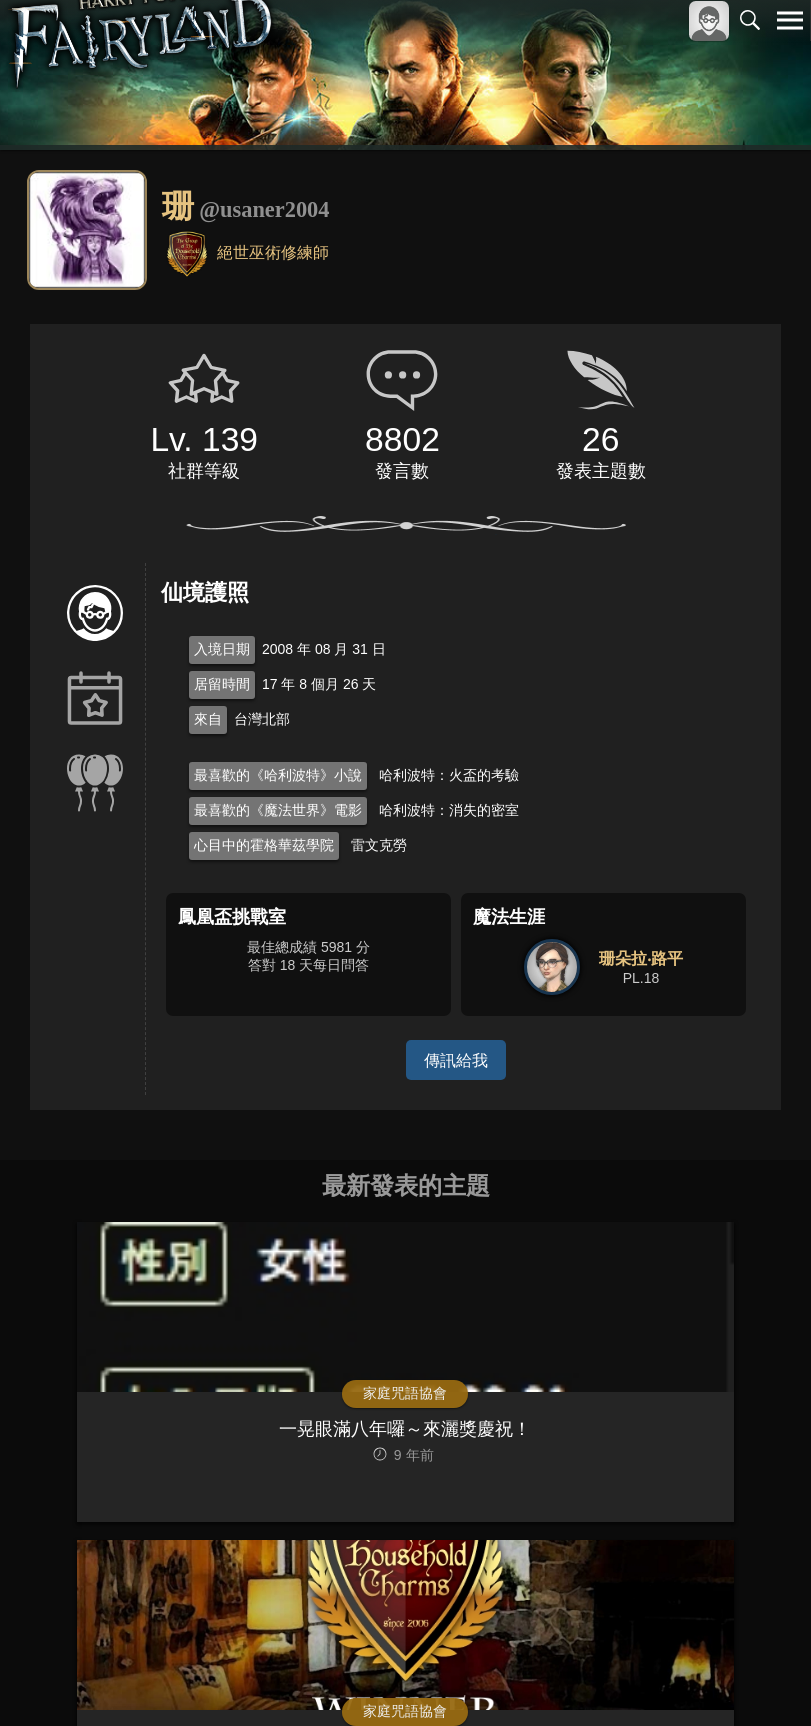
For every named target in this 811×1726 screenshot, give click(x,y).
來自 (208, 719)
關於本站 (550, 1677)
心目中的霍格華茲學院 (264, 845)
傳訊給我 (456, 1059)
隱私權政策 (686, 1677)
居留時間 (222, 684)
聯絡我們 (758, 1677)
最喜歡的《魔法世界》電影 (278, 810)
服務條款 (615, 1677)
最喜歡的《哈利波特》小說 (278, 775)
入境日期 (222, 649)
